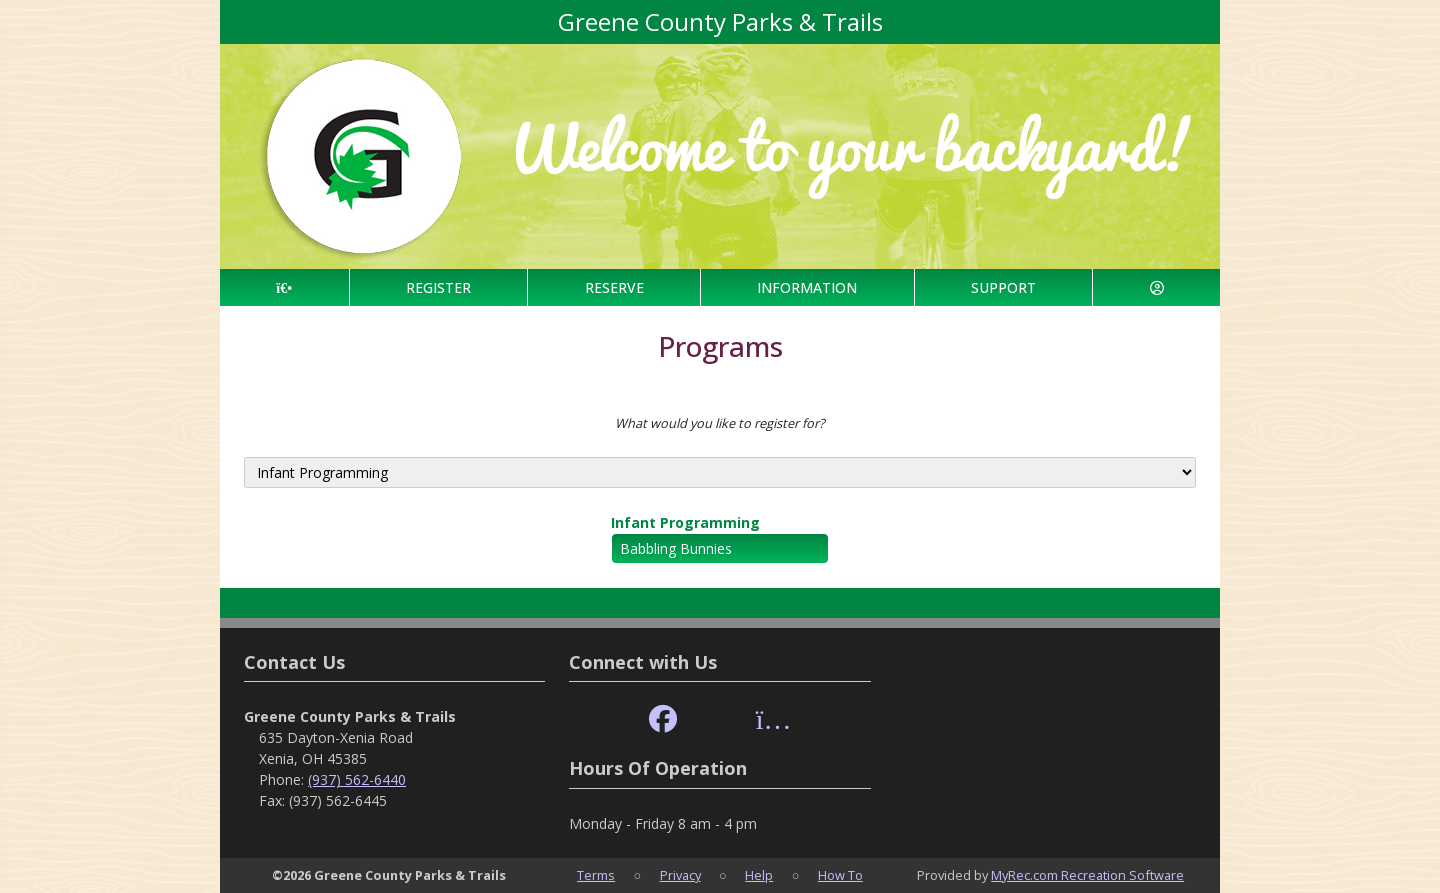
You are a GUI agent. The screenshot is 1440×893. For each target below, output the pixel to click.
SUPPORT (1003, 287)
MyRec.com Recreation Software (1087, 875)
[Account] (1156, 287)
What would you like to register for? (720, 423)
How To (840, 875)
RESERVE (614, 287)
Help (759, 875)
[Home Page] (284, 287)
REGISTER (438, 287)
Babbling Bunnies (676, 548)
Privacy (680, 875)
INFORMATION (807, 287)
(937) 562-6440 (357, 779)
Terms (596, 875)
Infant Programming (685, 522)
